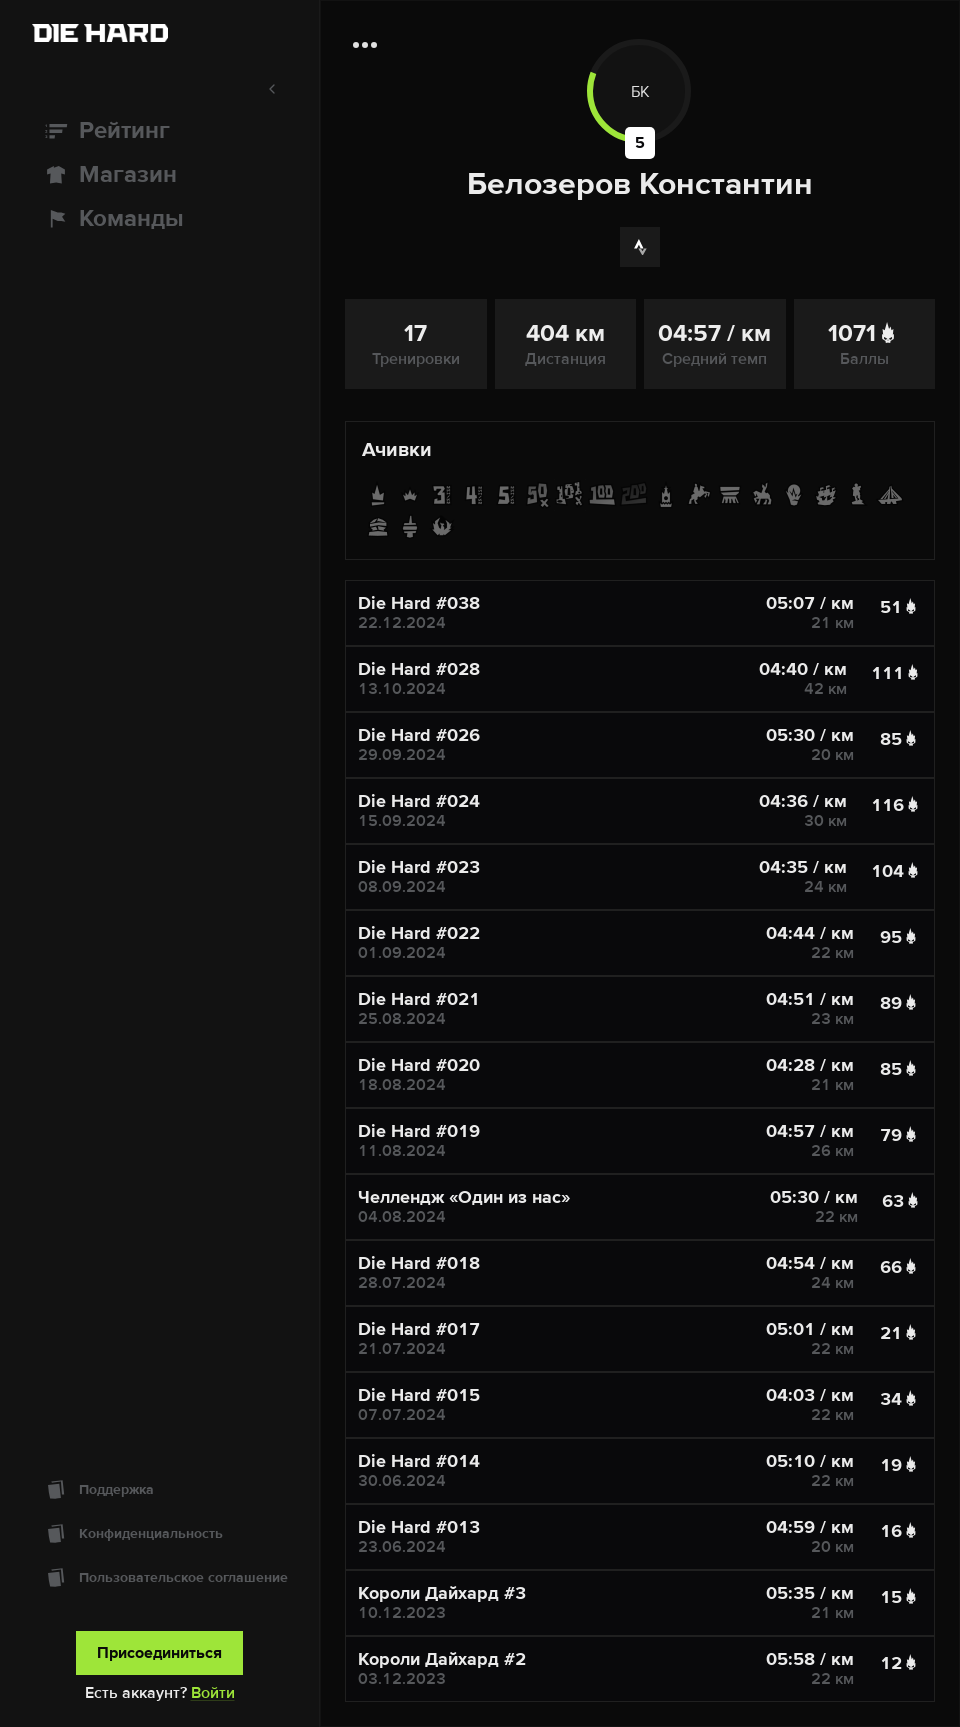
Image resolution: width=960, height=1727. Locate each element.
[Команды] (159, 219)
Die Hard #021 (419, 999)
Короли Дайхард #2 (442, 1659)
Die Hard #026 (419, 735)
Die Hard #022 (419, 933)
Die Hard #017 (419, 1329)
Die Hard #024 (419, 801)
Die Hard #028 (419, 669)
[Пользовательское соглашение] (159, 1578)
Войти (213, 1693)
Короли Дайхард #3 (442, 1593)
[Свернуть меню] (159, 89)
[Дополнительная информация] (365, 45)
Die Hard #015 (419, 1395)
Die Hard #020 (419, 1065)
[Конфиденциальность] (159, 1534)
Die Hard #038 (419, 603)
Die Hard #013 (419, 1527)
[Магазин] (159, 175)
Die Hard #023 (419, 867)
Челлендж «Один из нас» (464, 1197)
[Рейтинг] (159, 131)
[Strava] (640, 247)
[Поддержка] (159, 1490)
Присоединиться (159, 1653)
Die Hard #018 (419, 1263)
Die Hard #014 (419, 1461)
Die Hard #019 (419, 1131)
